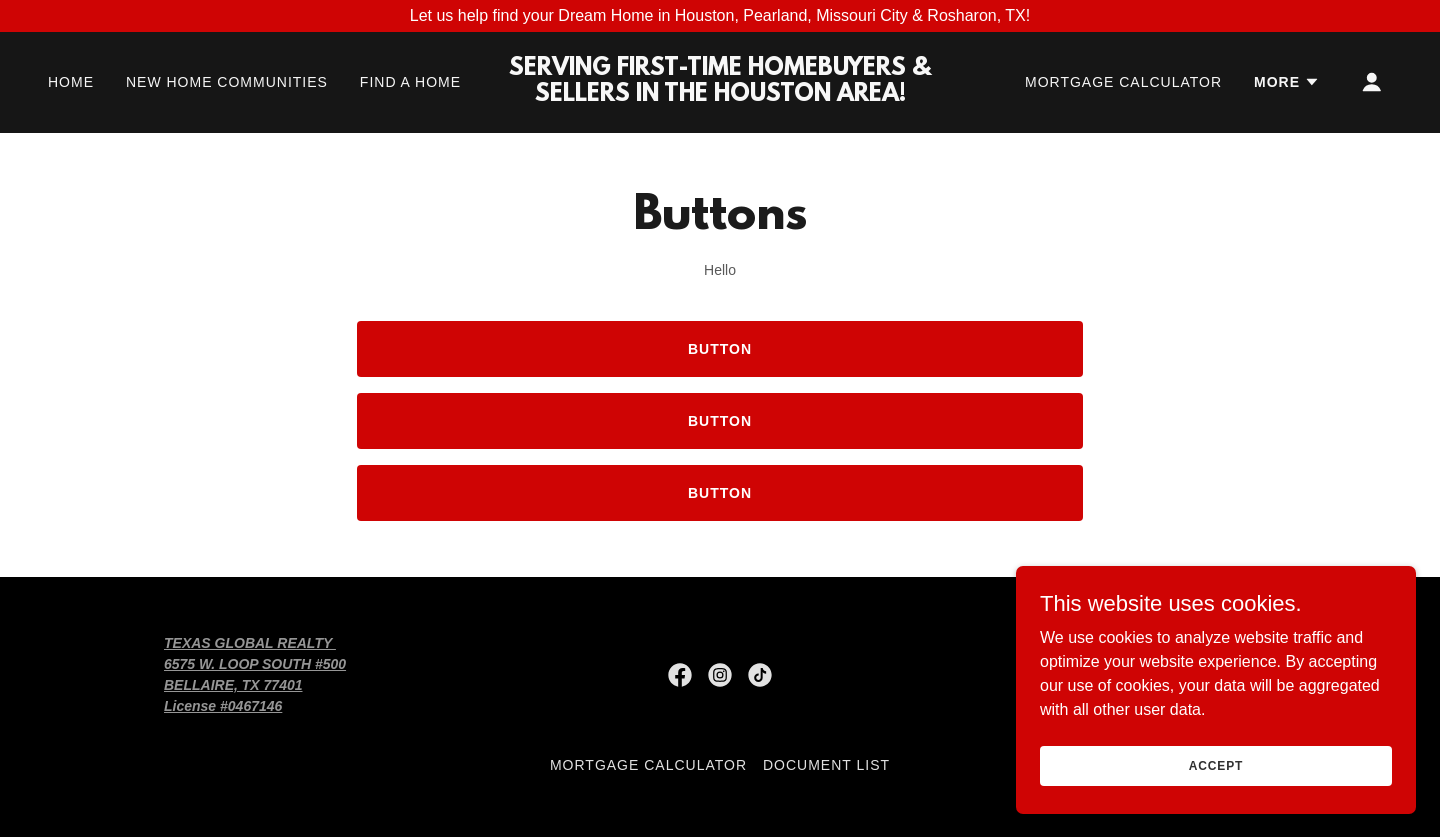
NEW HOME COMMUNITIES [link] (227, 82)
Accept (1216, 765)
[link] (720, 95)
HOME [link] (71, 82)
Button (720, 349)
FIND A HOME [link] (410, 82)
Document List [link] (826, 765)
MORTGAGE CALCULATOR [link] (1123, 82)
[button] (1287, 82)
